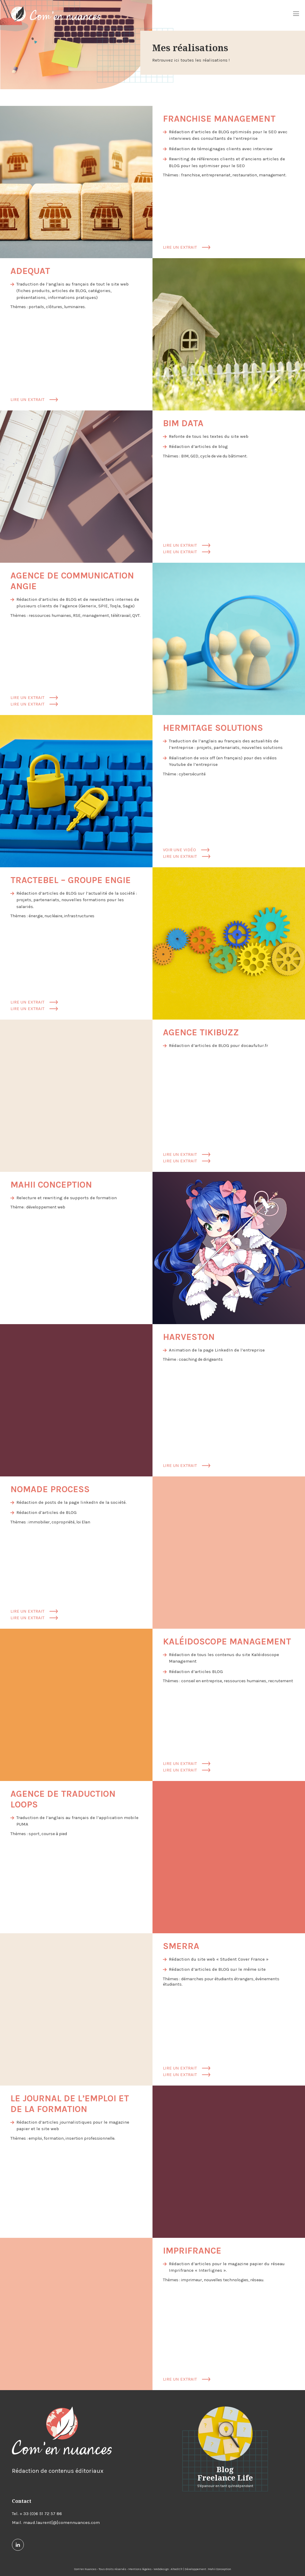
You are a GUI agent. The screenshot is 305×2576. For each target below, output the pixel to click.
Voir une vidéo (186, 849)
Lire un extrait (186, 247)
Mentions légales (140, 2569)
